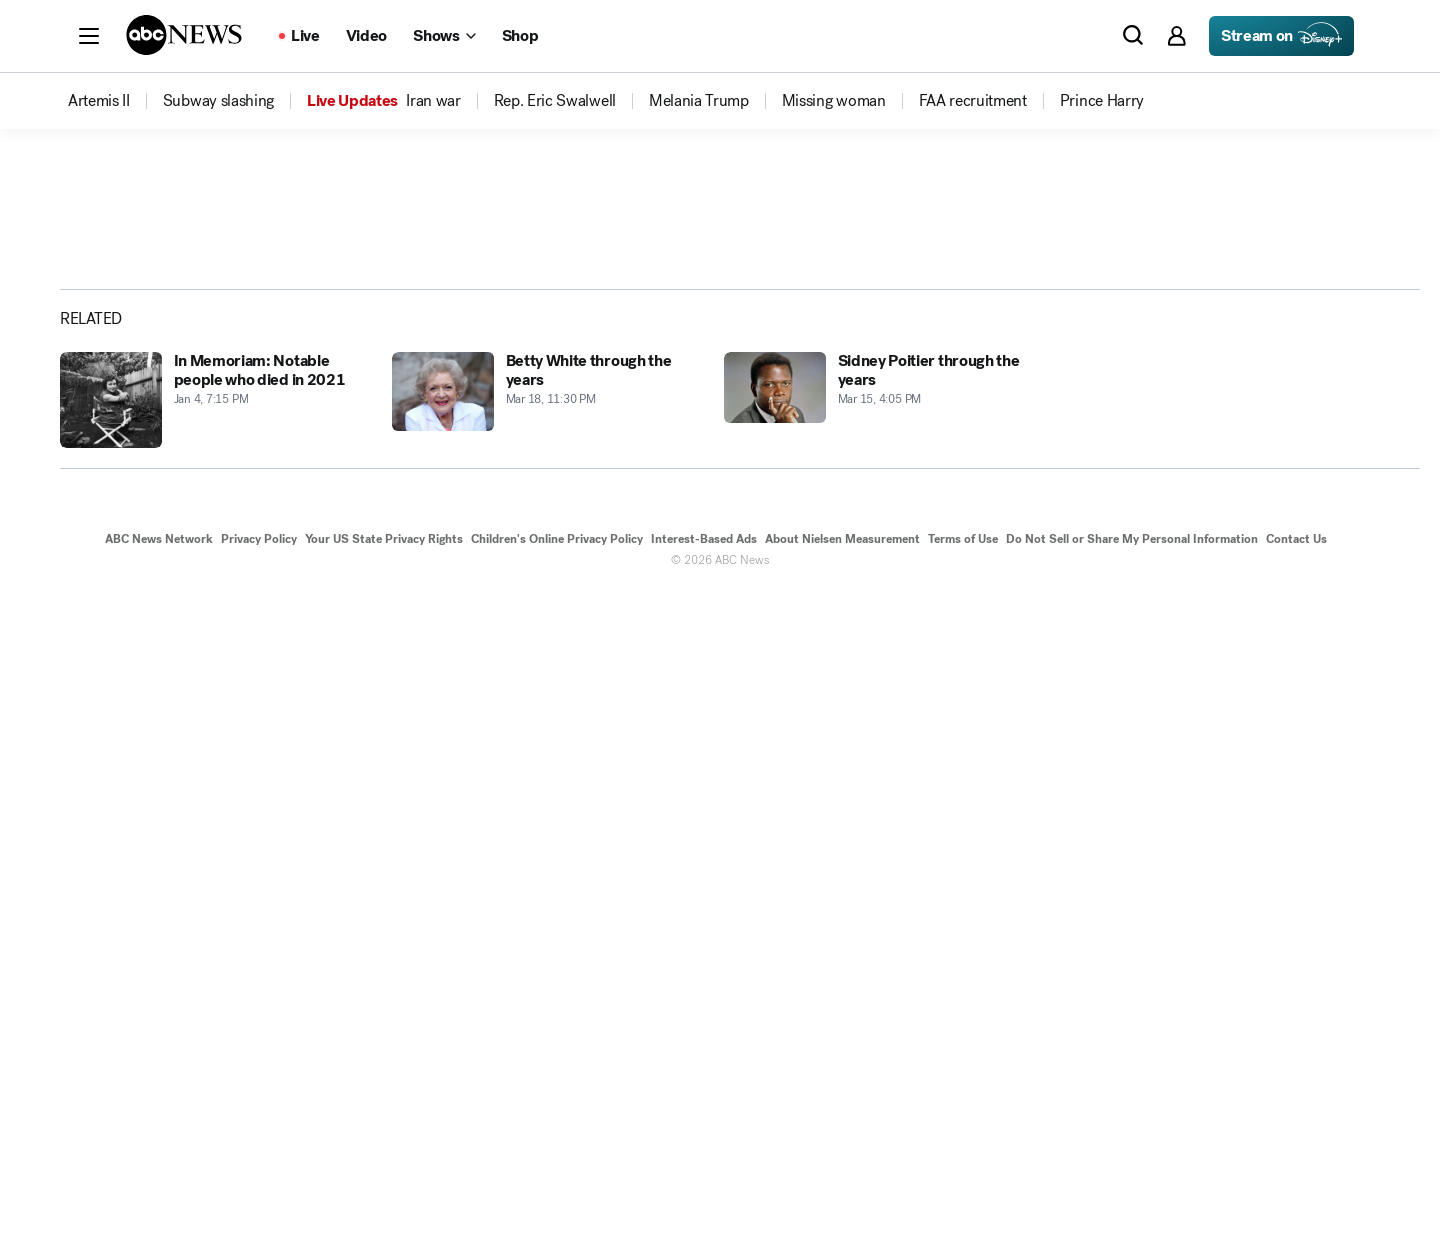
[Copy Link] (1352, 491)
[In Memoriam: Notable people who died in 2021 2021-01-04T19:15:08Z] (214, 1058)
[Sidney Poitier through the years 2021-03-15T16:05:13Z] (878, 1058)
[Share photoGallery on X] (1252, 491)
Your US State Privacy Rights (384, 1197)
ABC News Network (159, 1197)
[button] (89, 36)
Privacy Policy (259, 1197)
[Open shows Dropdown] (444, 36)
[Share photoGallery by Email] (1302, 491)
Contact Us (1296, 1197)
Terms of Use (963, 1197)
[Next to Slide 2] (1068, 623)
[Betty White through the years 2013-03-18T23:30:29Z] (546, 1058)
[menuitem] (99, 101)
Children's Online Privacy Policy (557, 1197)
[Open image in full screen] (1072, 347)
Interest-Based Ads (704, 1197)
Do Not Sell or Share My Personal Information (1132, 1197)
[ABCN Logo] (184, 35)
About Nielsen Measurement (842, 1197)
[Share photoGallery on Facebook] (1202, 491)
